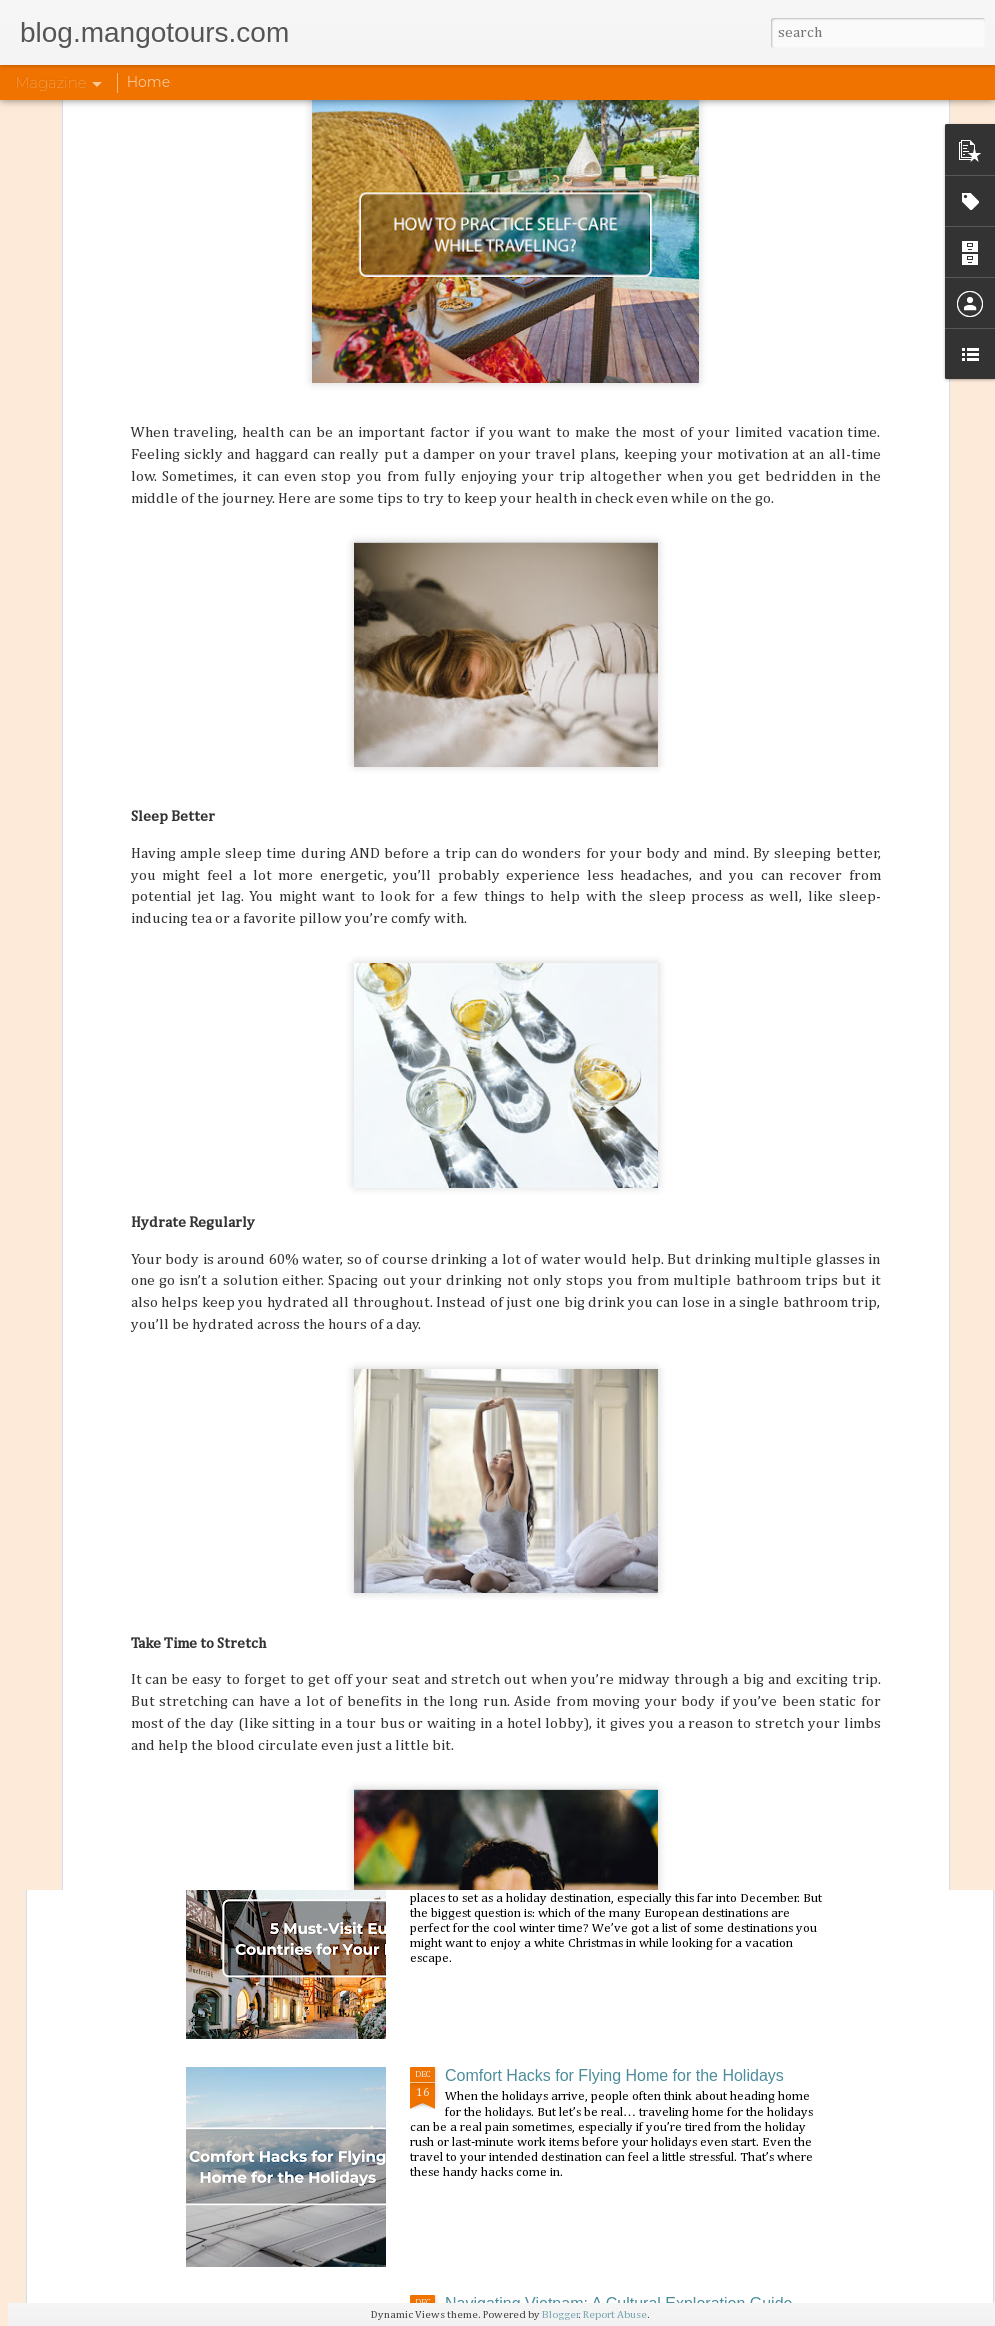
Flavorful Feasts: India (523, 1619)
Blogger (560, 2314)
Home (148, 82)
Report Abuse (615, 2314)
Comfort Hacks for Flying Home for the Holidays (614, 2075)
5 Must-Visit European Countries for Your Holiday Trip (634, 1847)
